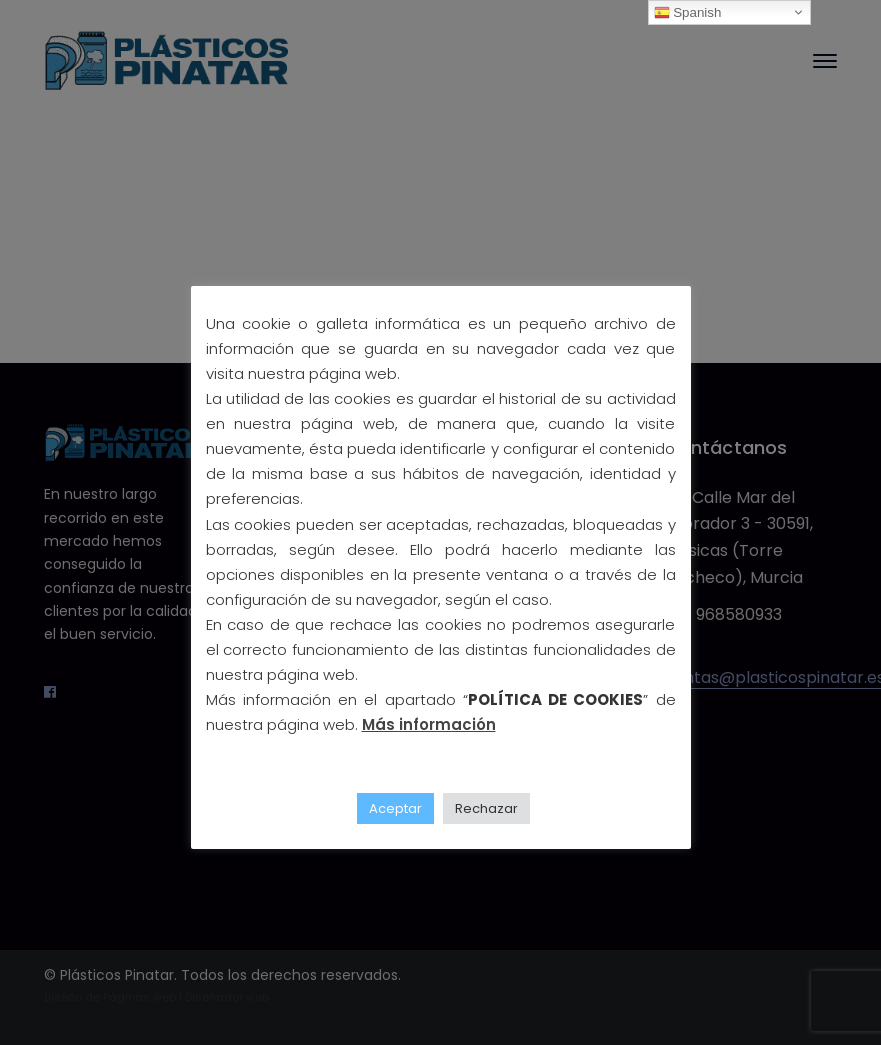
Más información (429, 724)
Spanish (688, 13)
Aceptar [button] (395, 808)
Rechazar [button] (486, 808)
